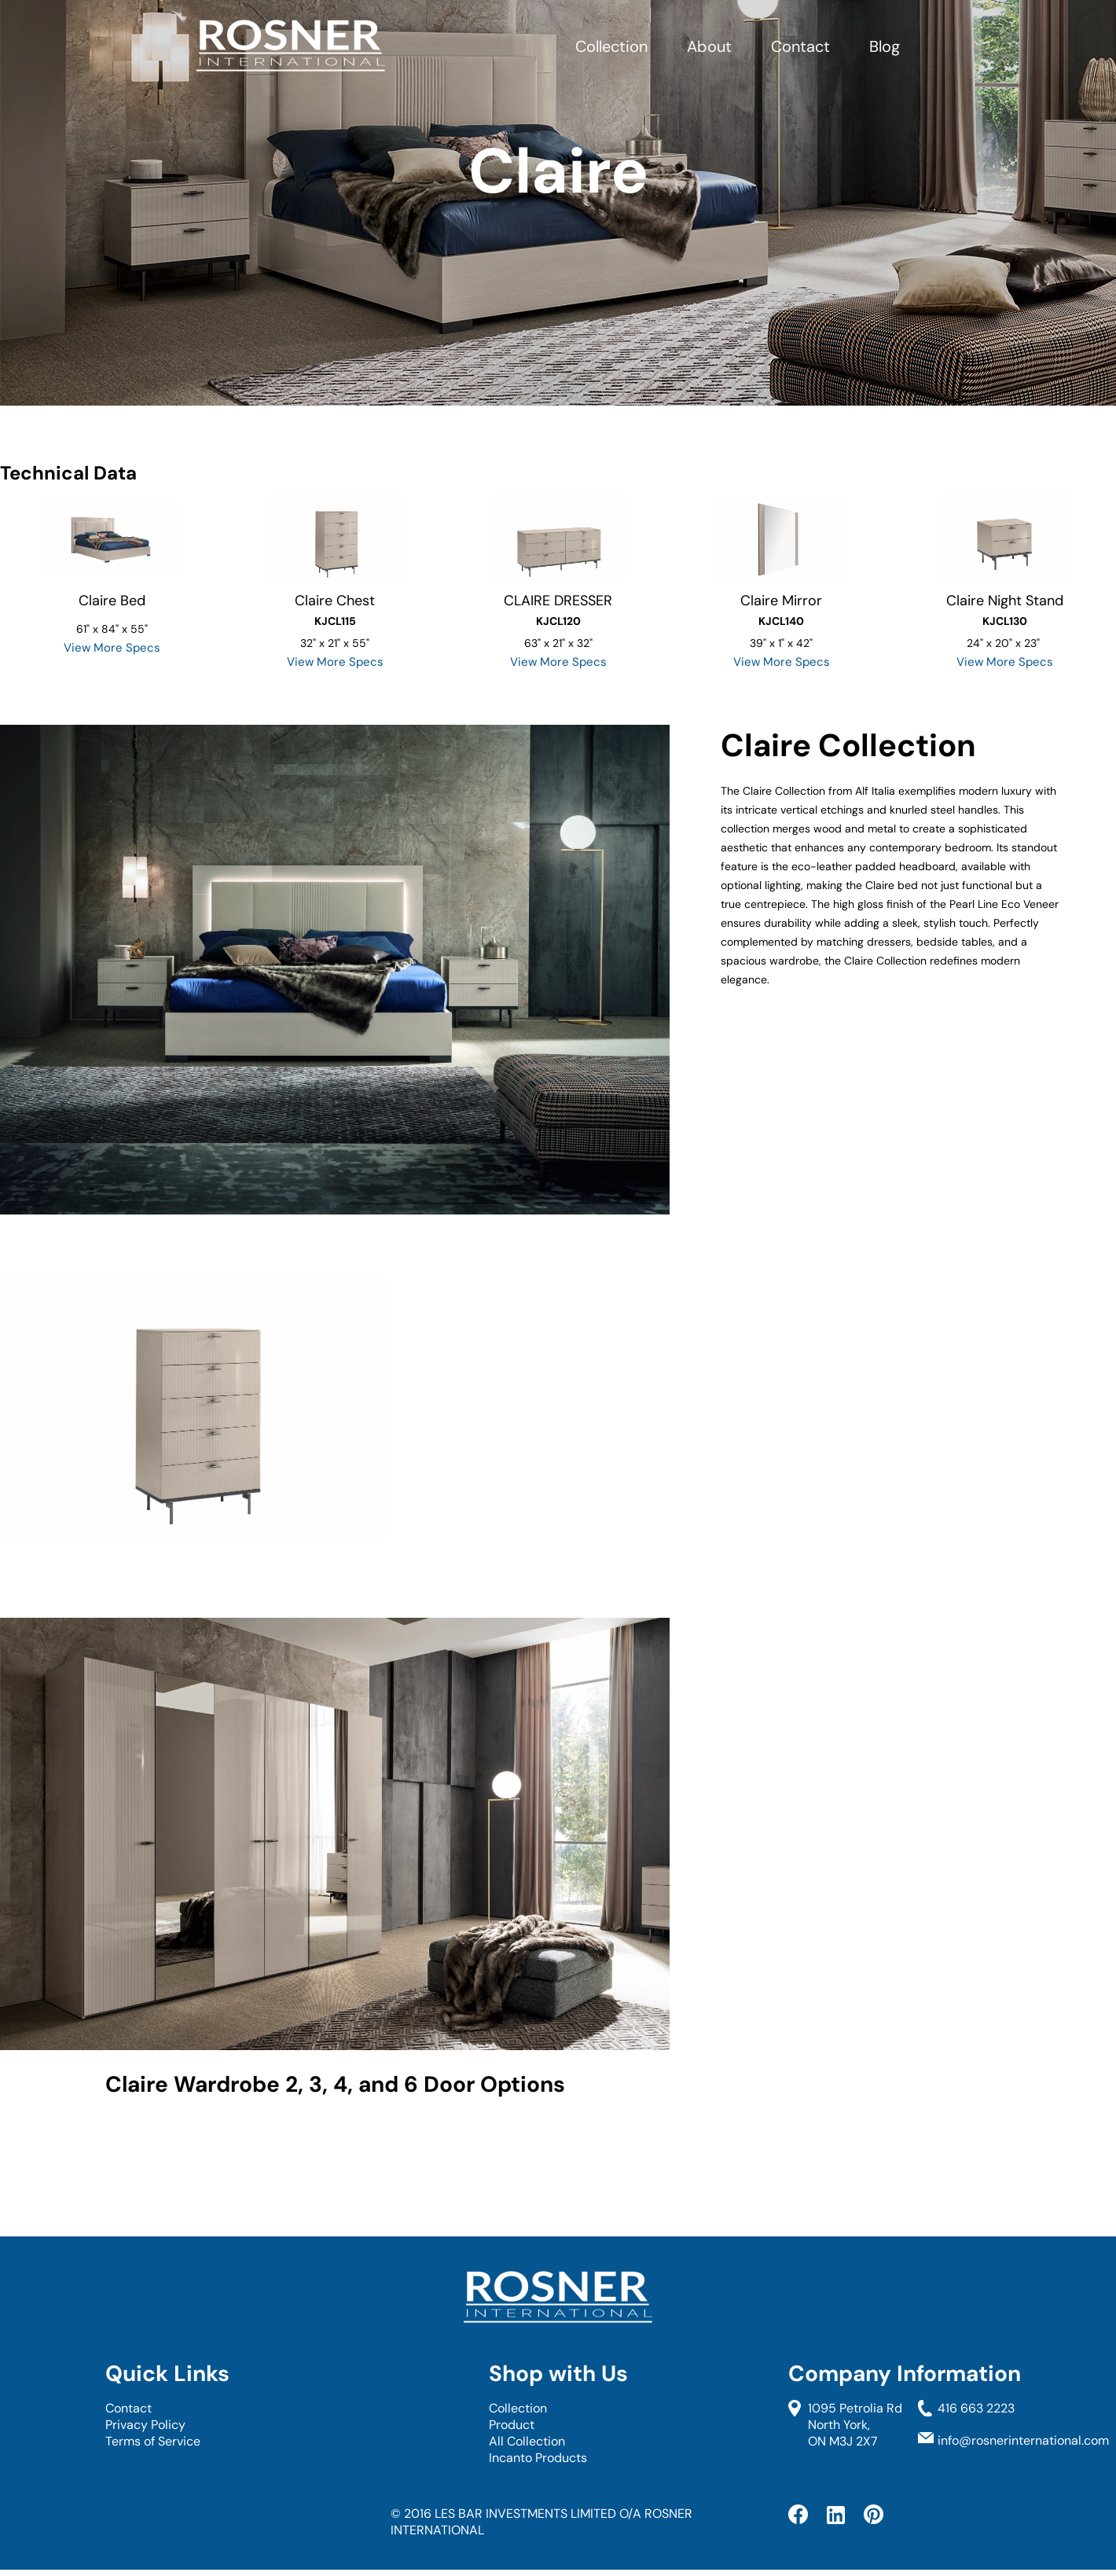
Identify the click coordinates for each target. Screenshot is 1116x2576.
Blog (884, 46)
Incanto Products (538, 2457)
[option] (111, 570)
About (709, 46)
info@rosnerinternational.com (1023, 2440)
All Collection (527, 2441)
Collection (611, 46)
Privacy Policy (145, 2424)
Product (511, 2424)
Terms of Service (152, 2441)
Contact (800, 46)
